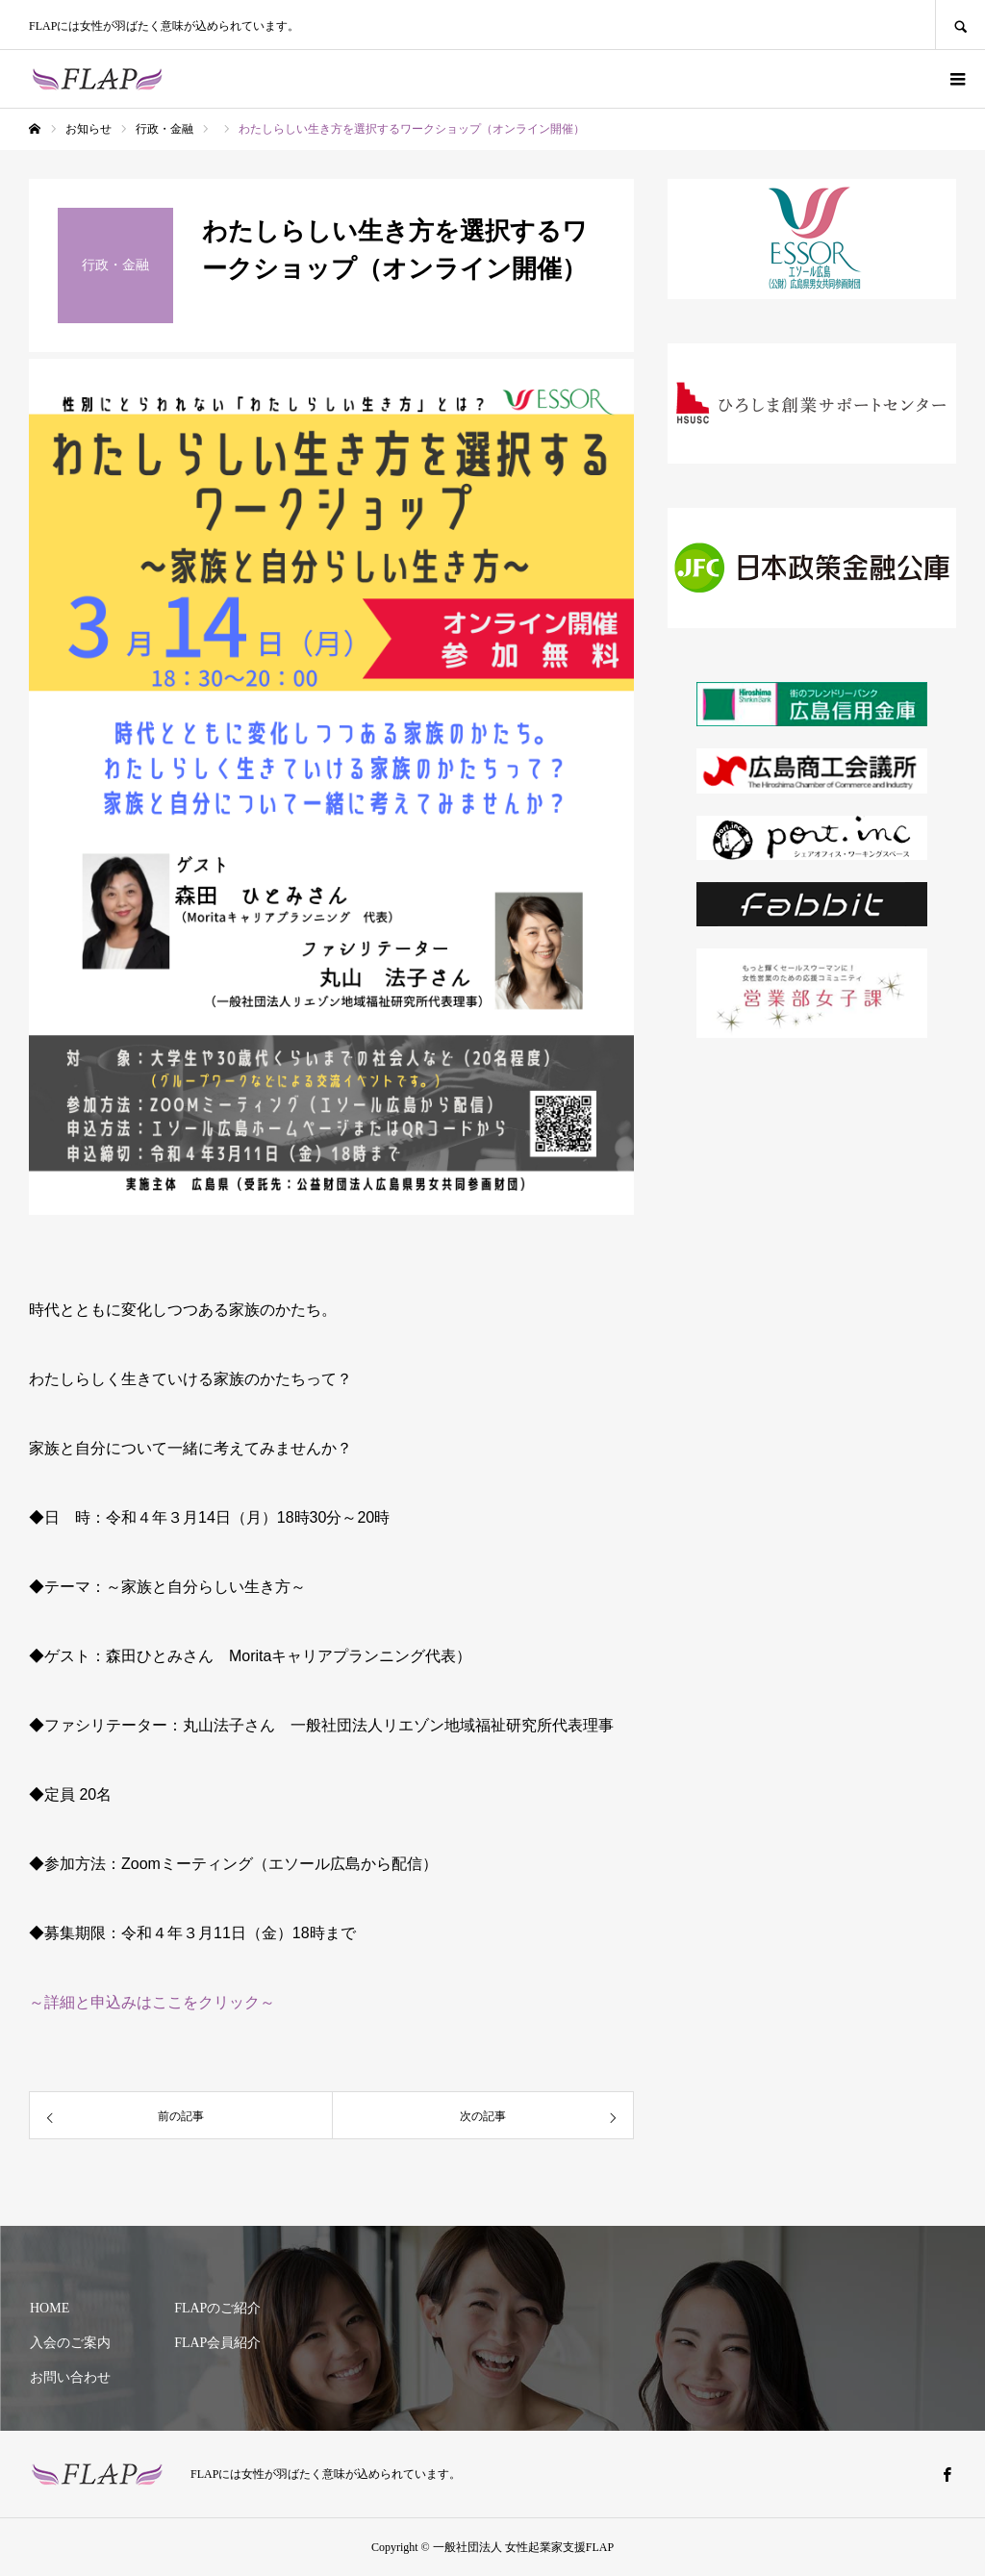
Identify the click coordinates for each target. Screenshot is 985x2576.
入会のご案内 (70, 2343)
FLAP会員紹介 (217, 2343)
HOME (49, 2308)
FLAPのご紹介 (217, 2308)
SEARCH (960, 24)
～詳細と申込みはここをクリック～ (152, 2002)
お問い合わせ (70, 2377)
